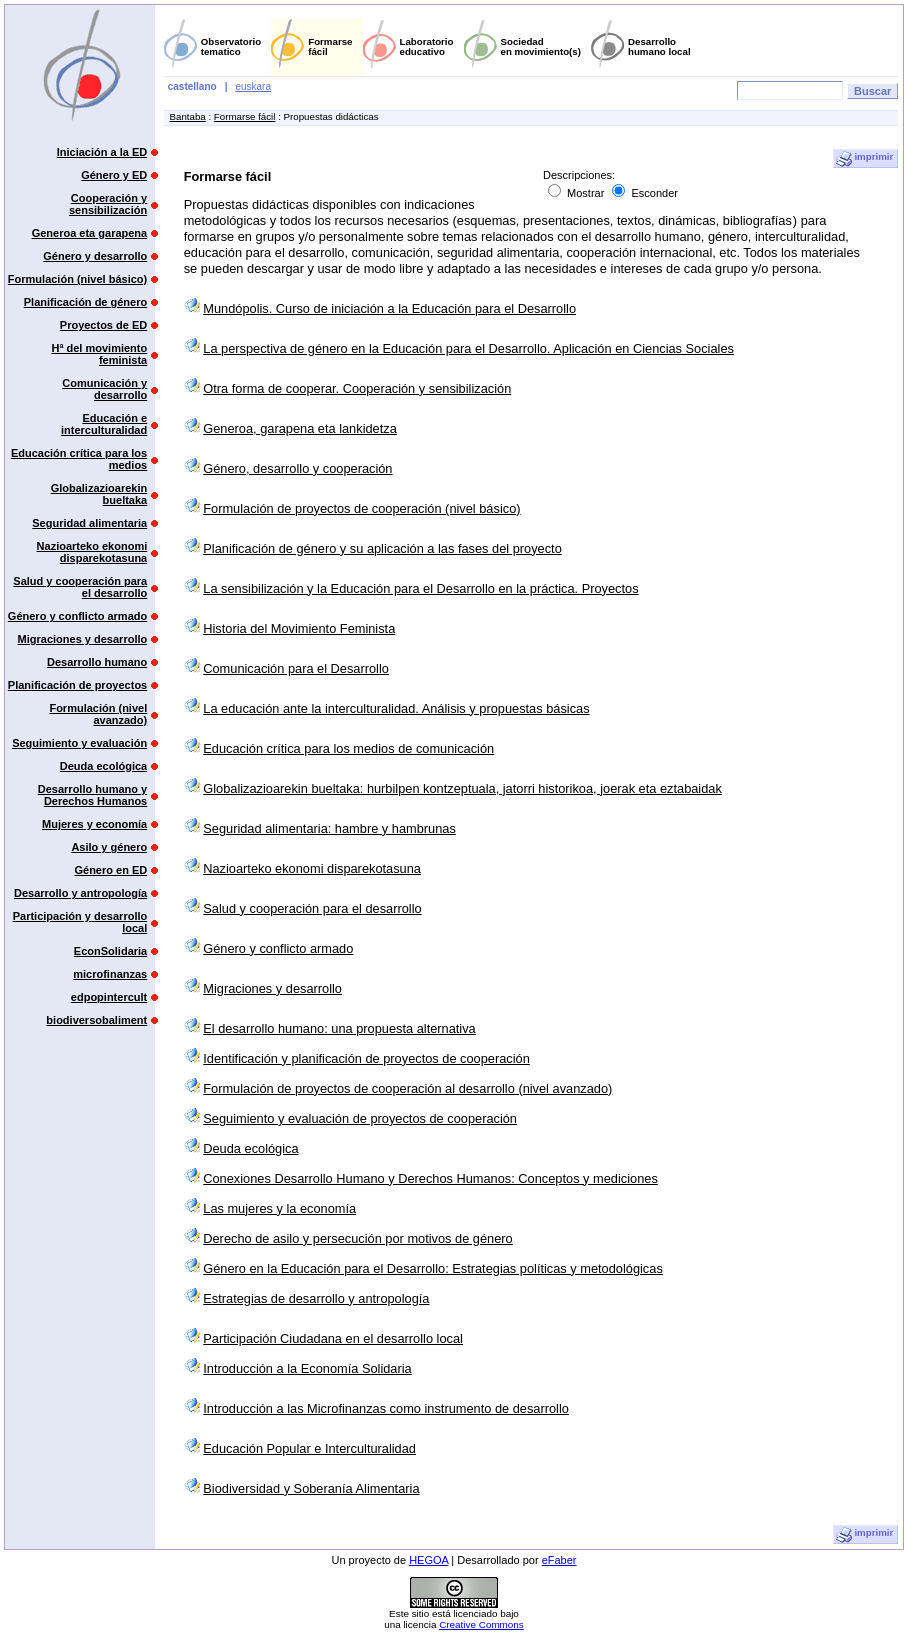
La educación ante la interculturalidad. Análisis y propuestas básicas (396, 708)
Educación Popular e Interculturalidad (309, 1448)
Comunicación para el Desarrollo (296, 668)
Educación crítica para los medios (79, 459)
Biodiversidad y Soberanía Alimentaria (311, 1488)
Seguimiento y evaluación (79, 743)
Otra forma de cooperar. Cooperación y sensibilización (357, 388)
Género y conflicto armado (77, 616)
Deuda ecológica (103, 766)
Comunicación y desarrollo (104, 389)
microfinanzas (110, 974)
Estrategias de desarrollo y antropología (316, 1298)
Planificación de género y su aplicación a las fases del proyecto (382, 548)
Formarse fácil (245, 116)
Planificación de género (85, 302)
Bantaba (188, 116)
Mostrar (577, 193)
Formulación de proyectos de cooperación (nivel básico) (361, 508)
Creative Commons (481, 1624)
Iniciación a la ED (102, 152)
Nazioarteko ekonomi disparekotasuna (92, 552)
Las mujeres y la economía (279, 1208)
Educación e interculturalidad (104, 424)
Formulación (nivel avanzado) (98, 714)
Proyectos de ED (103, 325)
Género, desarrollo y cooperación (297, 468)
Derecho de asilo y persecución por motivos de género (357, 1238)
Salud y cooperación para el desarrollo (80, 587)
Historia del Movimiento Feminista (299, 628)
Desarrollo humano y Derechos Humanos (92, 795)
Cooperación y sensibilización (108, 204)
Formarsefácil (330, 46)
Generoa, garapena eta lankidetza (300, 428)
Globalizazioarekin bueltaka (99, 494)
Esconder (645, 193)
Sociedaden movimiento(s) (541, 46)
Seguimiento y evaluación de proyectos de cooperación (360, 1118)
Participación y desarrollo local (80, 922)
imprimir (865, 159)
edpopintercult (109, 997)
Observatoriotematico (231, 46)
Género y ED (114, 175)
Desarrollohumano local (659, 46)
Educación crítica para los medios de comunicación (348, 748)
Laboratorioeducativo (427, 46)
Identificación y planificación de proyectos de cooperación (366, 1058)
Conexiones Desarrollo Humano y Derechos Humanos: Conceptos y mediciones (430, 1178)
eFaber (559, 1560)
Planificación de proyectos (77, 685)
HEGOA (428, 1560)
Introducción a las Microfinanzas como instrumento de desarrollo (386, 1408)
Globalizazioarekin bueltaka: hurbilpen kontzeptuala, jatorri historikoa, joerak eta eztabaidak (462, 788)
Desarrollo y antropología (80, 893)
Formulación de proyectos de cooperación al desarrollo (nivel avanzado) (407, 1088)
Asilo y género (109, 847)
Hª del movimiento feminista (99, 354)
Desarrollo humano (97, 662)
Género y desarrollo (95, 256)
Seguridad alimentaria (89, 523)
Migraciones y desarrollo (83, 639)
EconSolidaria (110, 951)
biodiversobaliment (96, 1020)
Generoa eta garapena (90, 233)
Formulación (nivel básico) (77, 279)
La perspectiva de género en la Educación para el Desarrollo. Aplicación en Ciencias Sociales (468, 348)
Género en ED (110, 870)
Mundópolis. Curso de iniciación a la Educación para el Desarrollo (389, 308)
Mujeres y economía (94, 824)
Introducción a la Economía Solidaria (307, 1368)
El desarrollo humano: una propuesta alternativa (339, 1028)
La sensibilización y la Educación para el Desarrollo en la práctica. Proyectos (420, 588)
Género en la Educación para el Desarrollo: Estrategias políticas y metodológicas (433, 1268)
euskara (253, 86)
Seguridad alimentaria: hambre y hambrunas (329, 828)
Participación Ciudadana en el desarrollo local (333, 1338)
